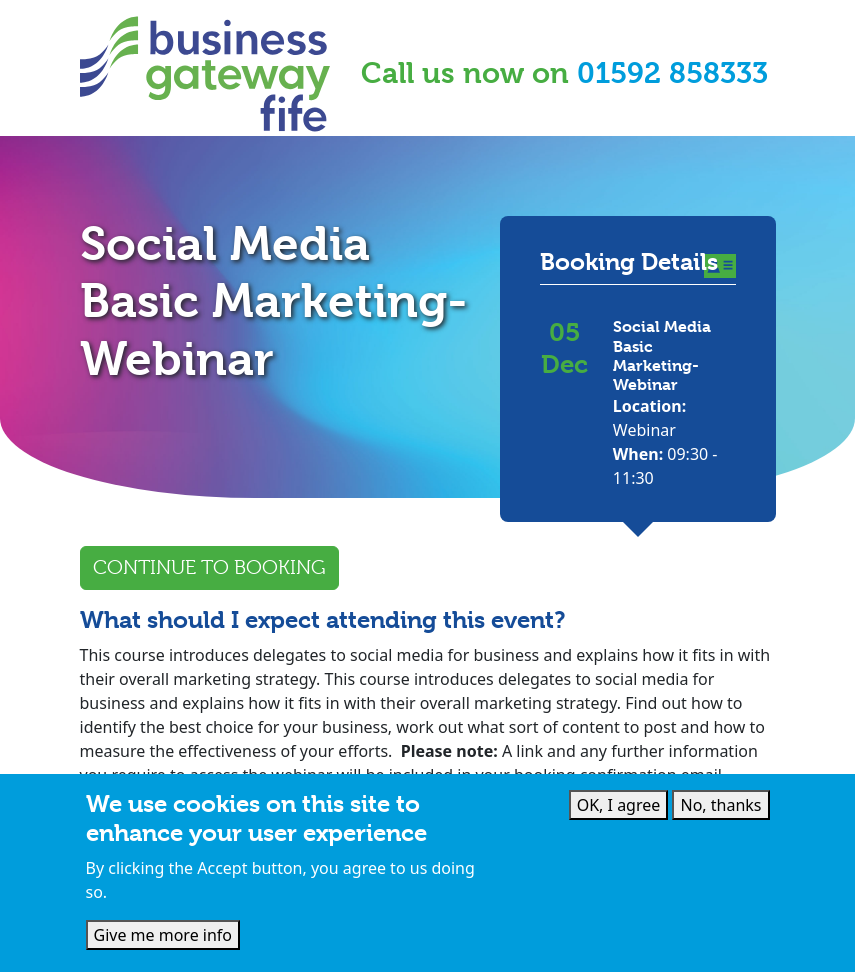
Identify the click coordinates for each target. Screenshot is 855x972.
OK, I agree (619, 805)
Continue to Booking (209, 567)
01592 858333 (672, 73)
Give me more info (163, 935)
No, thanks (720, 805)
